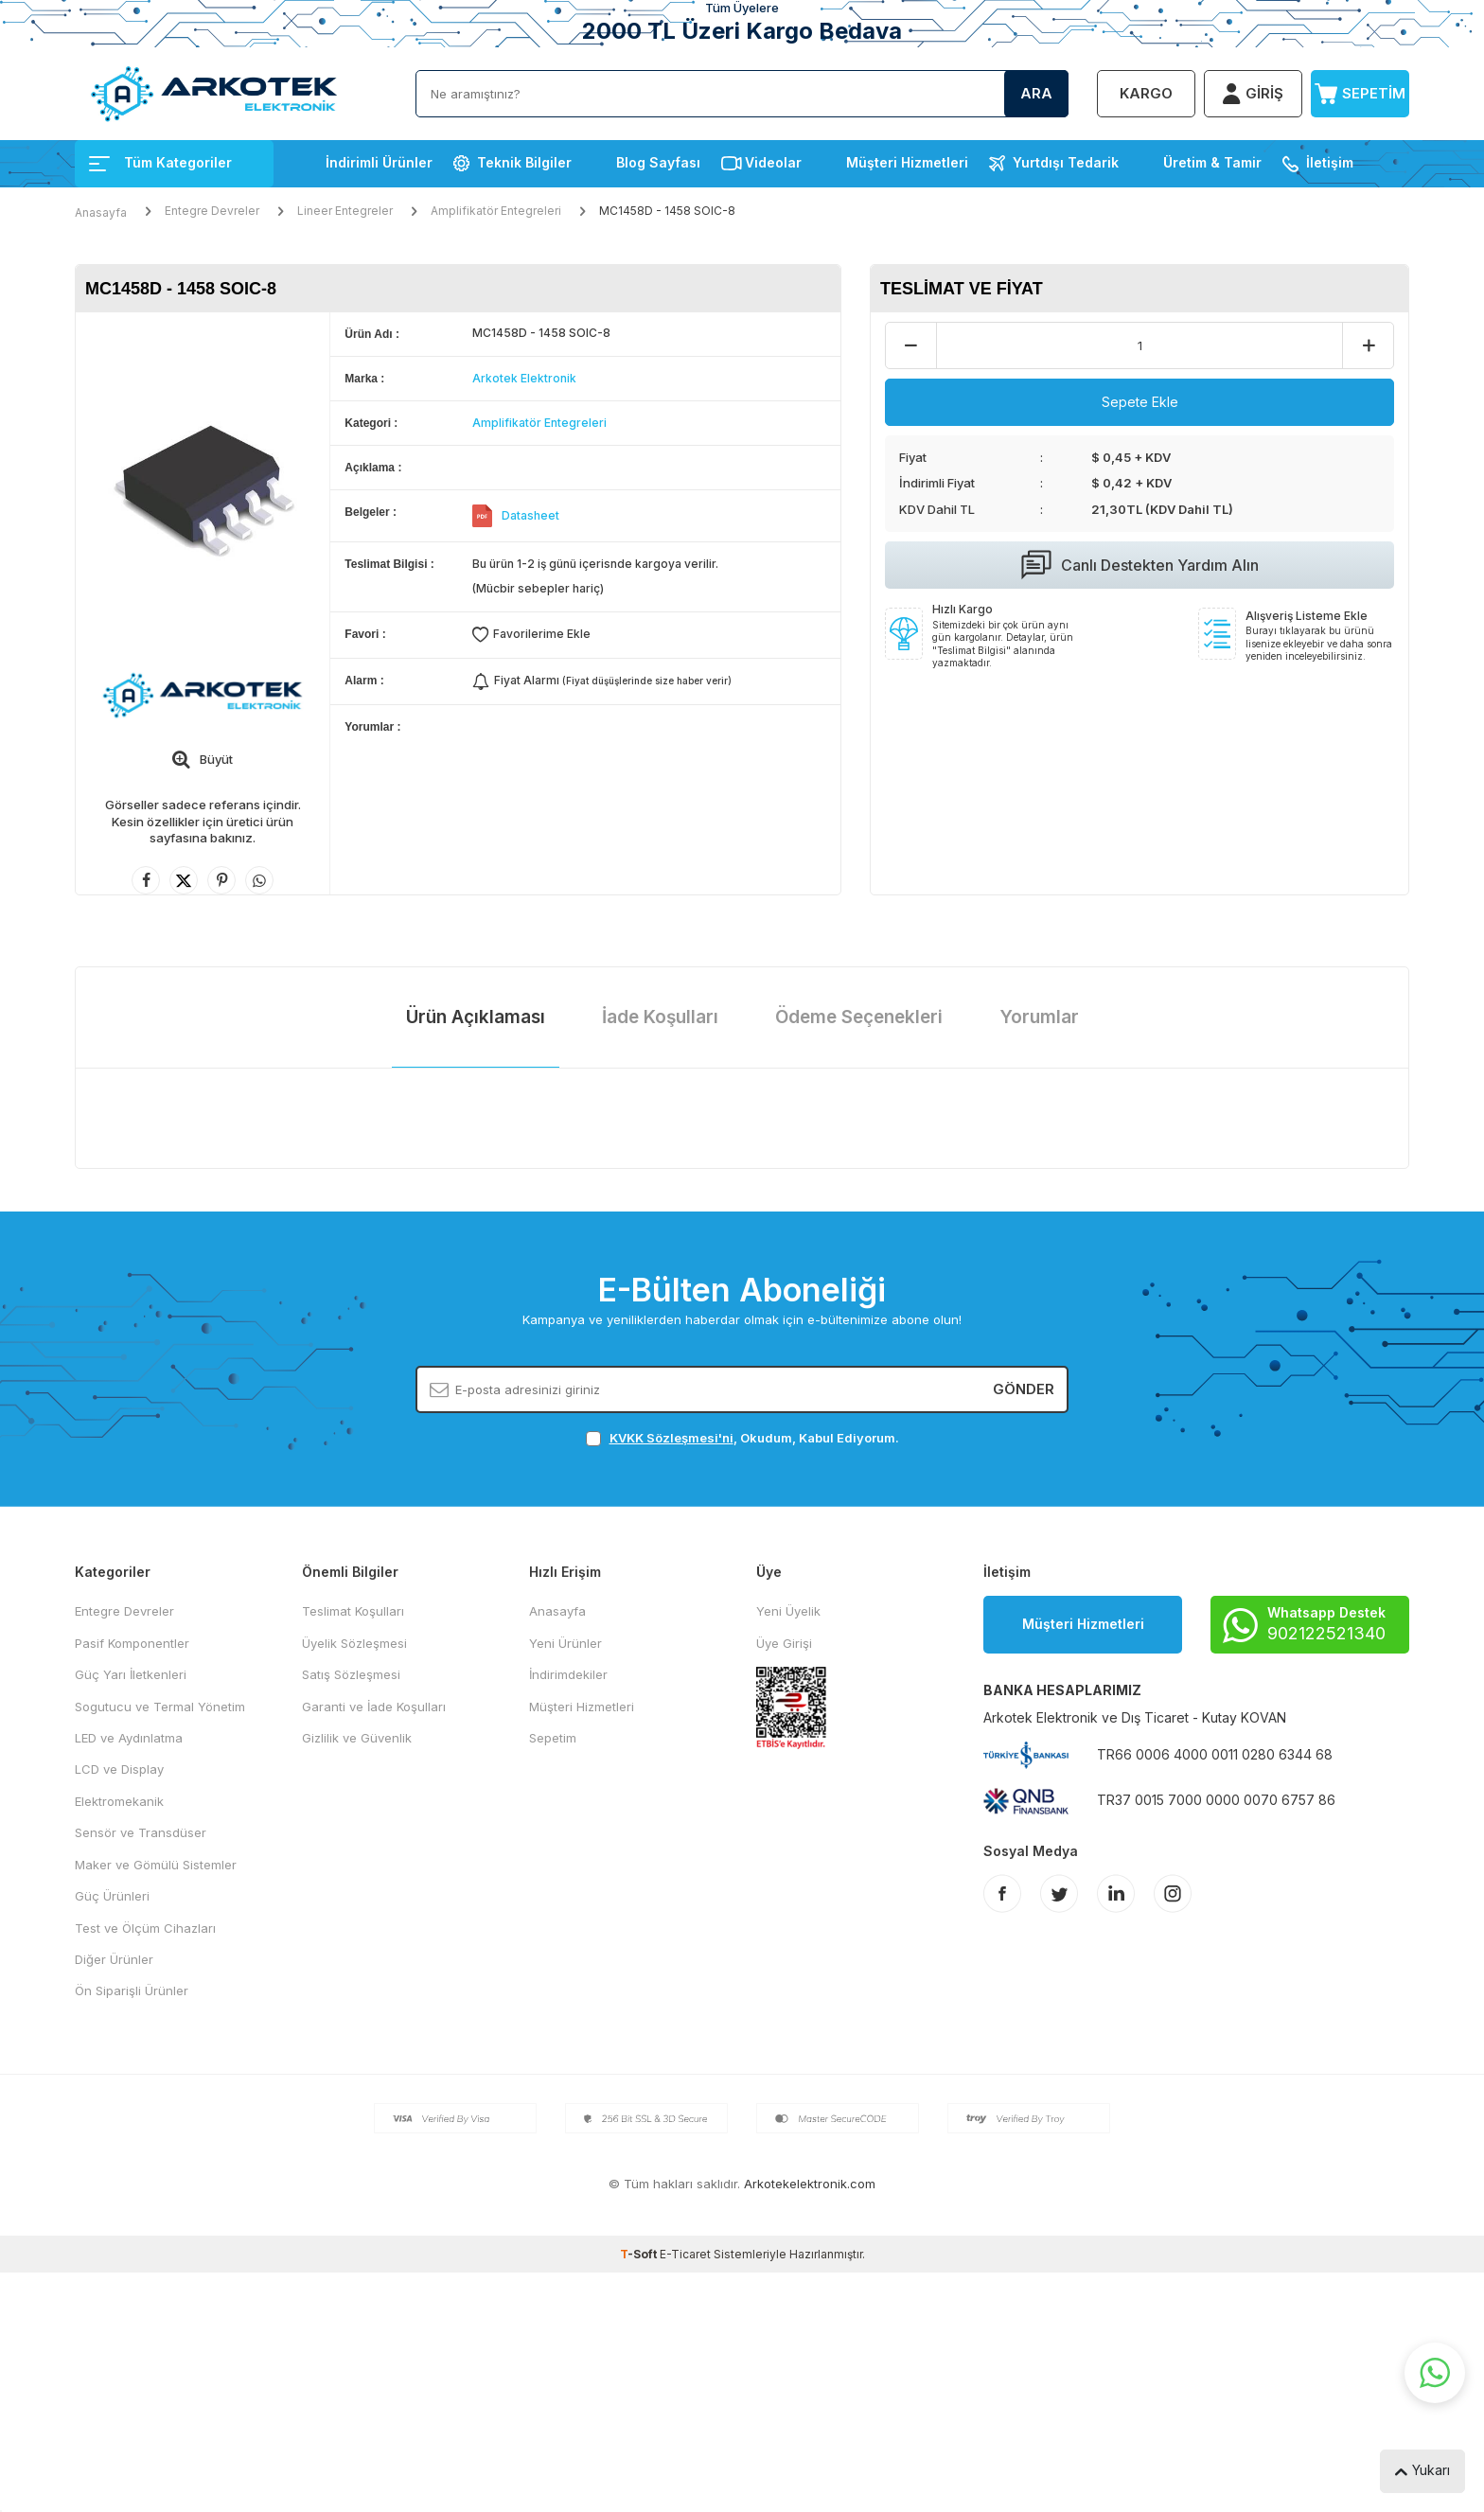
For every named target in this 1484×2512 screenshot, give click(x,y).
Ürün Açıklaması (475, 1017)
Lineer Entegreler (345, 210)
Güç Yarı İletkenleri (130, 1674)
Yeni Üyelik (788, 1611)
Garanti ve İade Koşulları (374, 1706)
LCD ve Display (119, 1769)
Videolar (773, 162)
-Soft (640, 2254)
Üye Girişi (784, 1643)
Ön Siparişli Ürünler (131, 1990)
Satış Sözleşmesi (351, 1674)
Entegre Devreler (212, 210)
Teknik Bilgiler (524, 162)
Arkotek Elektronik (524, 378)
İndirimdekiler (568, 1674)
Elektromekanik (119, 1801)
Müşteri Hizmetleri (907, 162)
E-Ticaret (685, 2254)
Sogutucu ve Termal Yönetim (160, 1706)
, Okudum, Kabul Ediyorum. (742, 1438)
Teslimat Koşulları (353, 1611)
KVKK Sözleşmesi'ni (671, 1437)
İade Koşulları (660, 1017)
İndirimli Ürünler (379, 162)
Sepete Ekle (1140, 402)
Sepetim (552, 1737)
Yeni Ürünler (565, 1643)
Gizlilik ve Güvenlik (357, 1737)
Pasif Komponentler (132, 1643)
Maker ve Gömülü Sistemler (156, 1864)
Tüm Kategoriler (160, 162)
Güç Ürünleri (112, 1895)
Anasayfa (101, 212)
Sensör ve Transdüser (140, 1832)
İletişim (1329, 162)
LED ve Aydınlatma (129, 1737)
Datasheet (530, 515)
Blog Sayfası (658, 162)
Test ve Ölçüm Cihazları (145, 1928)
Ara (1036, 93)
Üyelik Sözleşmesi (354, 1643)
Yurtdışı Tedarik (1066, 162)
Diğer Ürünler (114, 1959)
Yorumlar (1039, 1017)
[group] (202, 481)
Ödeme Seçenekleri (859, 1017)
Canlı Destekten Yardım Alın (1140, 565)
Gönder (1023, 1389)
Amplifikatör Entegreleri (496, 210)
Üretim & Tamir (1212, 162)
